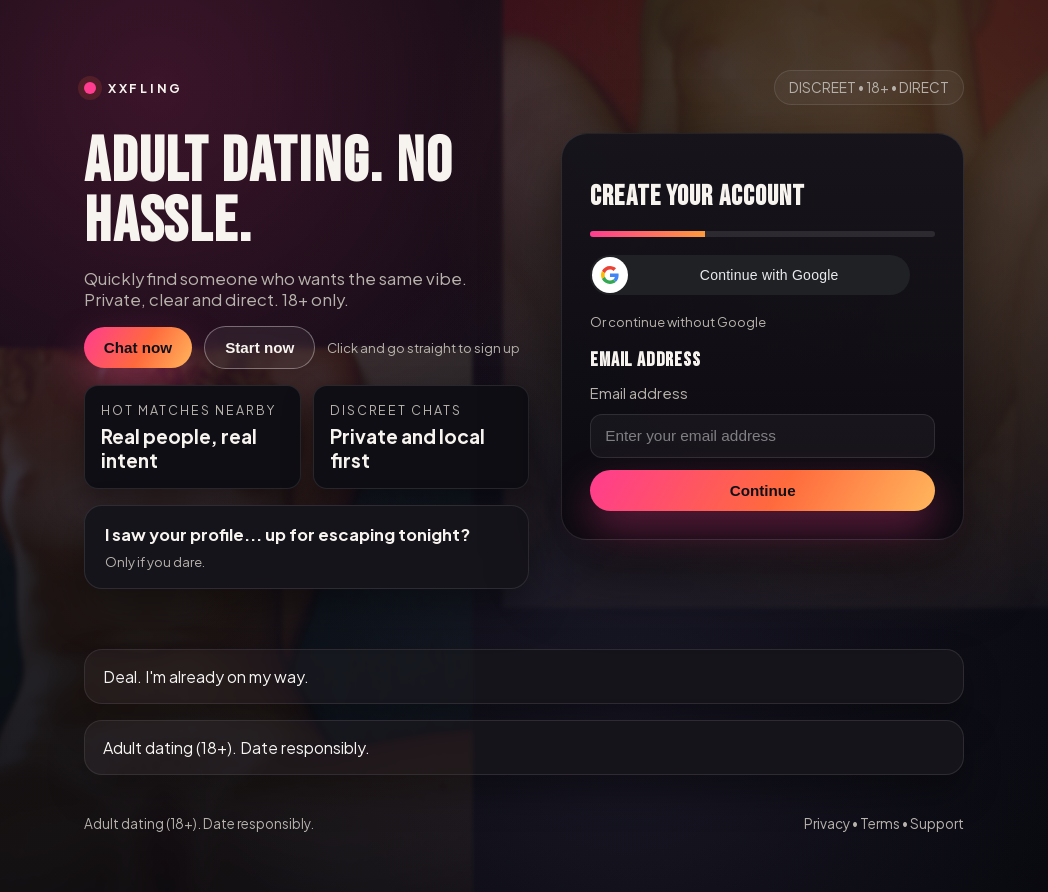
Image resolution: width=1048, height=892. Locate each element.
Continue (763, 490)
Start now (259, 347)
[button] (750, 275)
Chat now (138, 347)
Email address (639, 393)
